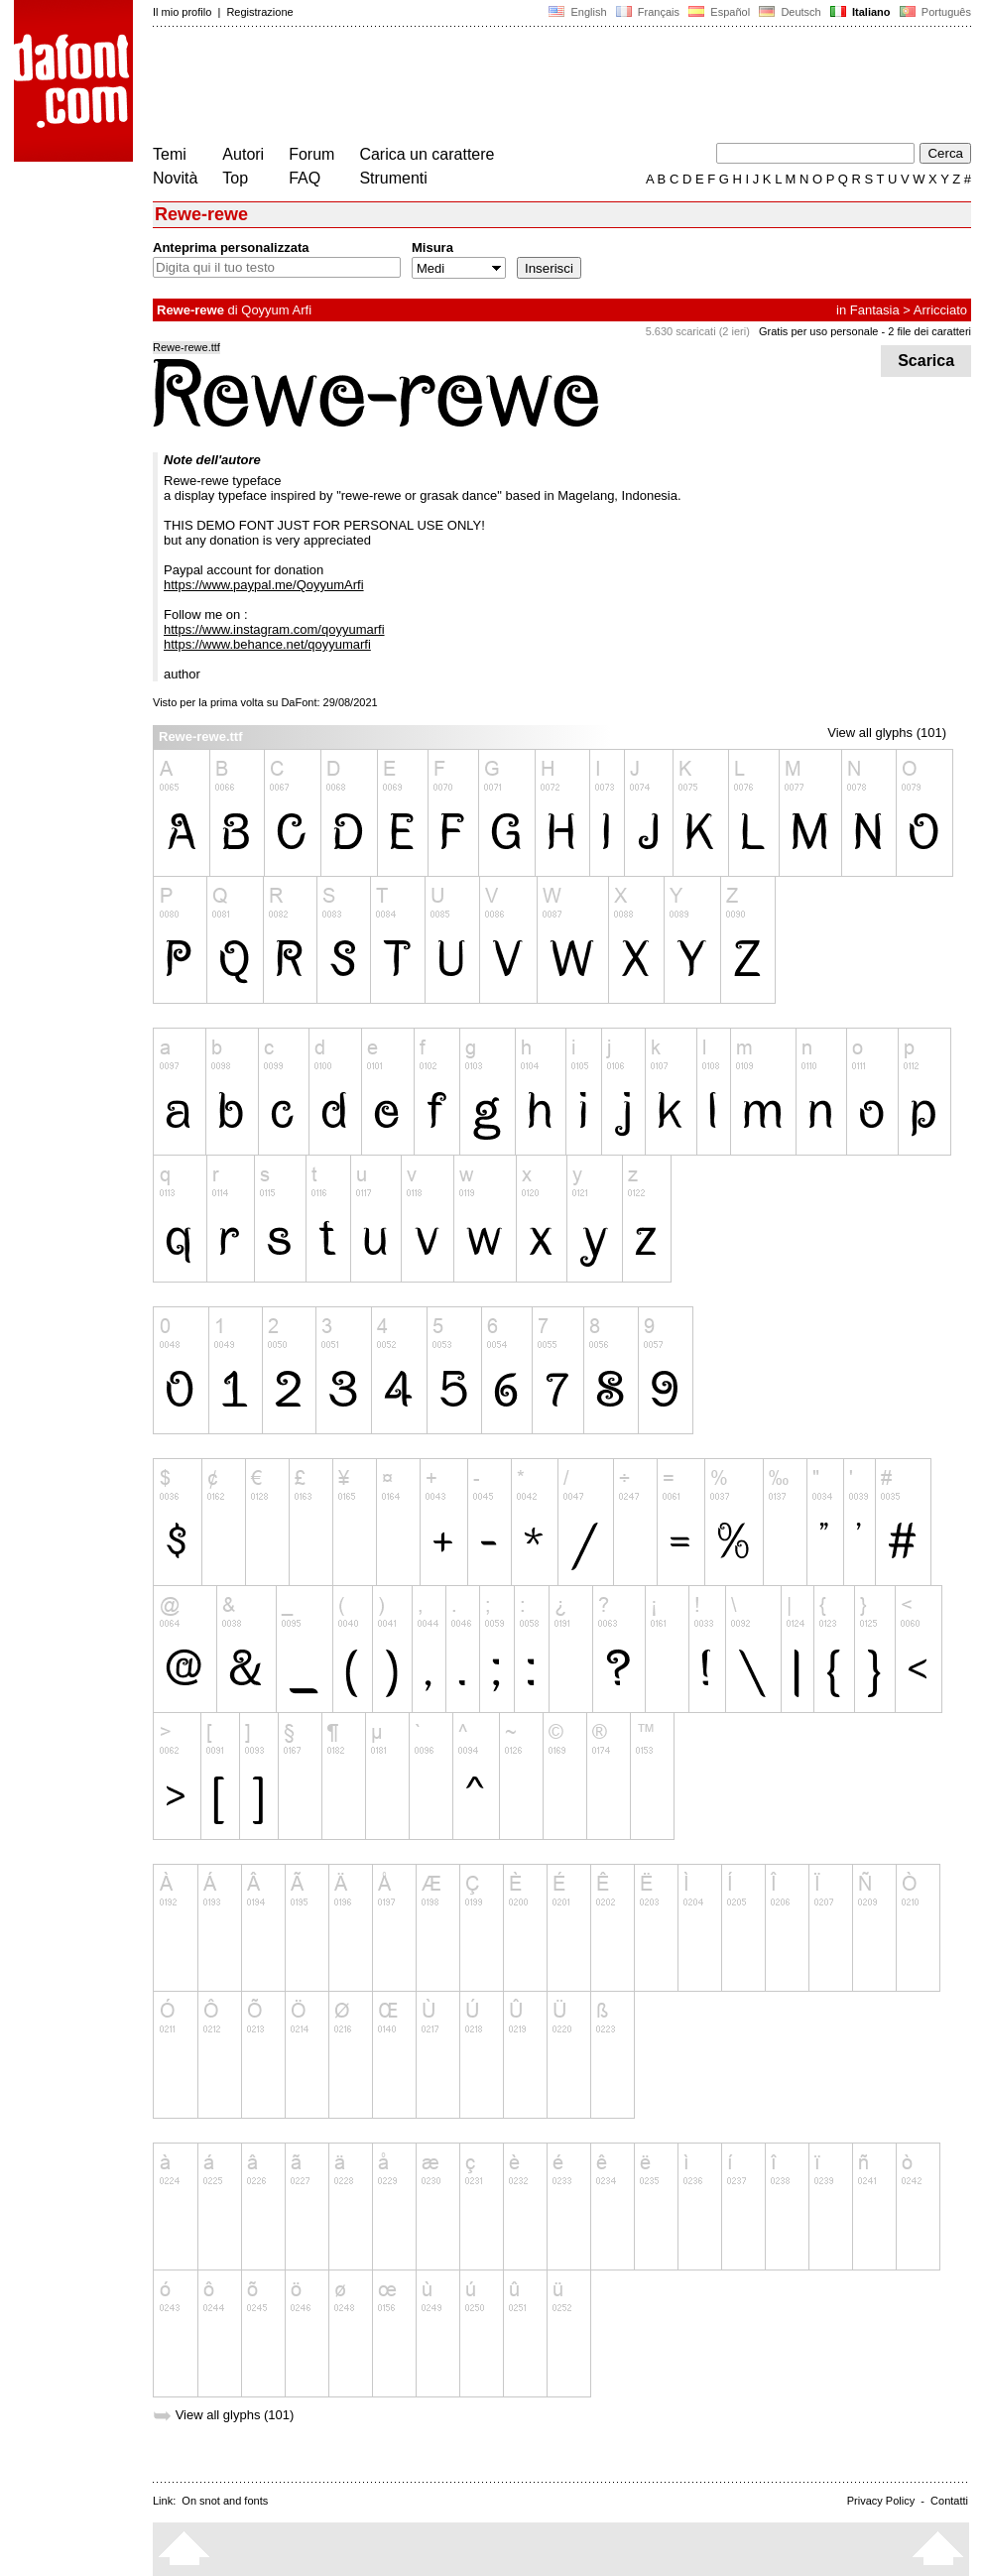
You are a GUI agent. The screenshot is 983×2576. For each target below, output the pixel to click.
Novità (175, 178)
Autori (243, 154)
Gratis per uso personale (818, 331)
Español (719, 12)
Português (934, 12)
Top (235, 178)
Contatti (949, 2501)
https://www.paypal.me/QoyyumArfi (264, 584)
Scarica (926, 360)
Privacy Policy (881, 2501)
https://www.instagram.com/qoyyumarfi (274, 629)
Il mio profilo (182, 12)
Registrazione (259, 12)
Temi (169, 154)
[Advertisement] (514, 87)
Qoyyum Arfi (276, 310)
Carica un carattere (426, 154)
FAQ (304, 178)
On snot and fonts (225, 2501)
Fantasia (875, 310)
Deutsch (790, 12)
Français (647, 12)
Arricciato (940, 310)
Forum (311, 154)
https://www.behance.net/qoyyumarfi (267, 644)
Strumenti (393, 178)
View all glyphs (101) (886, 732)
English (577, 12)
